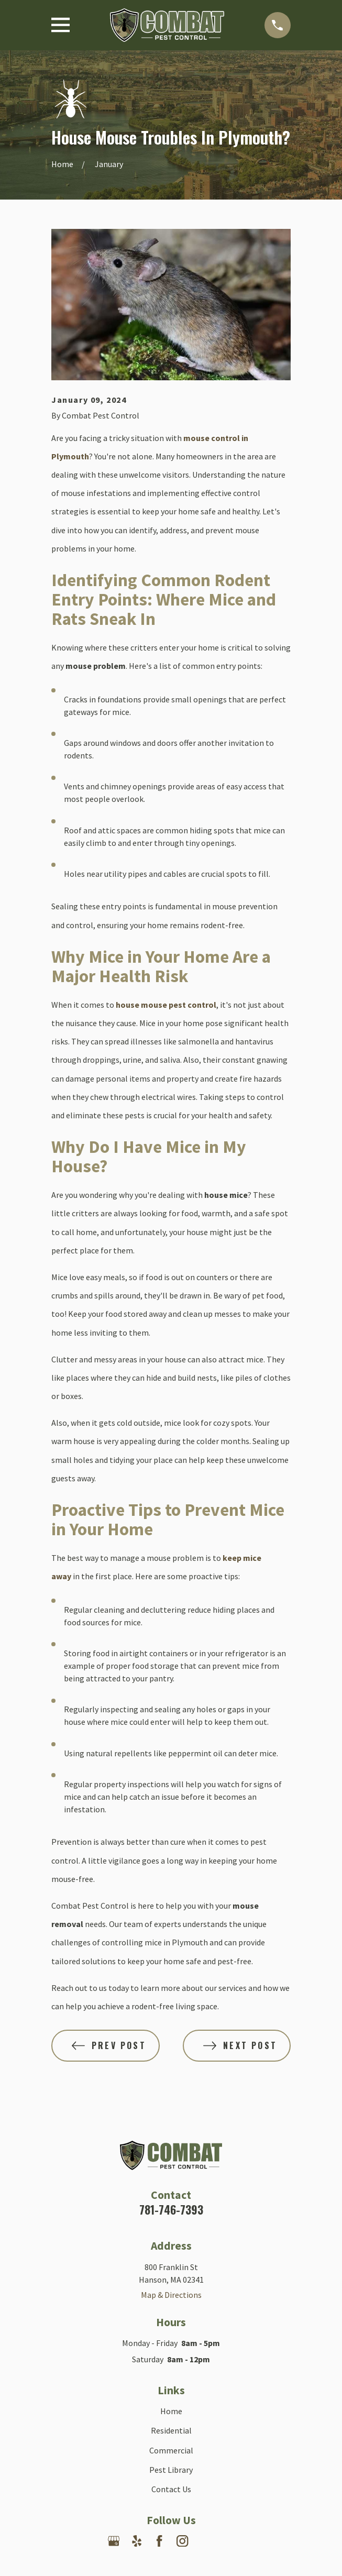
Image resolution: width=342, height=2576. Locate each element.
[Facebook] (159, 2541)
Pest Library (171, 2469)
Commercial (171, 2450)
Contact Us (171, 2489)
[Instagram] (182, 2541)
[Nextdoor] (205, 2541)
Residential (171, 2430)
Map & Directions (171, 2294)
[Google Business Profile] (113, 2541)
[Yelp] (136, 2541)
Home (171, 2411)
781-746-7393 (171, 2209)
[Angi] (228, 2541)
